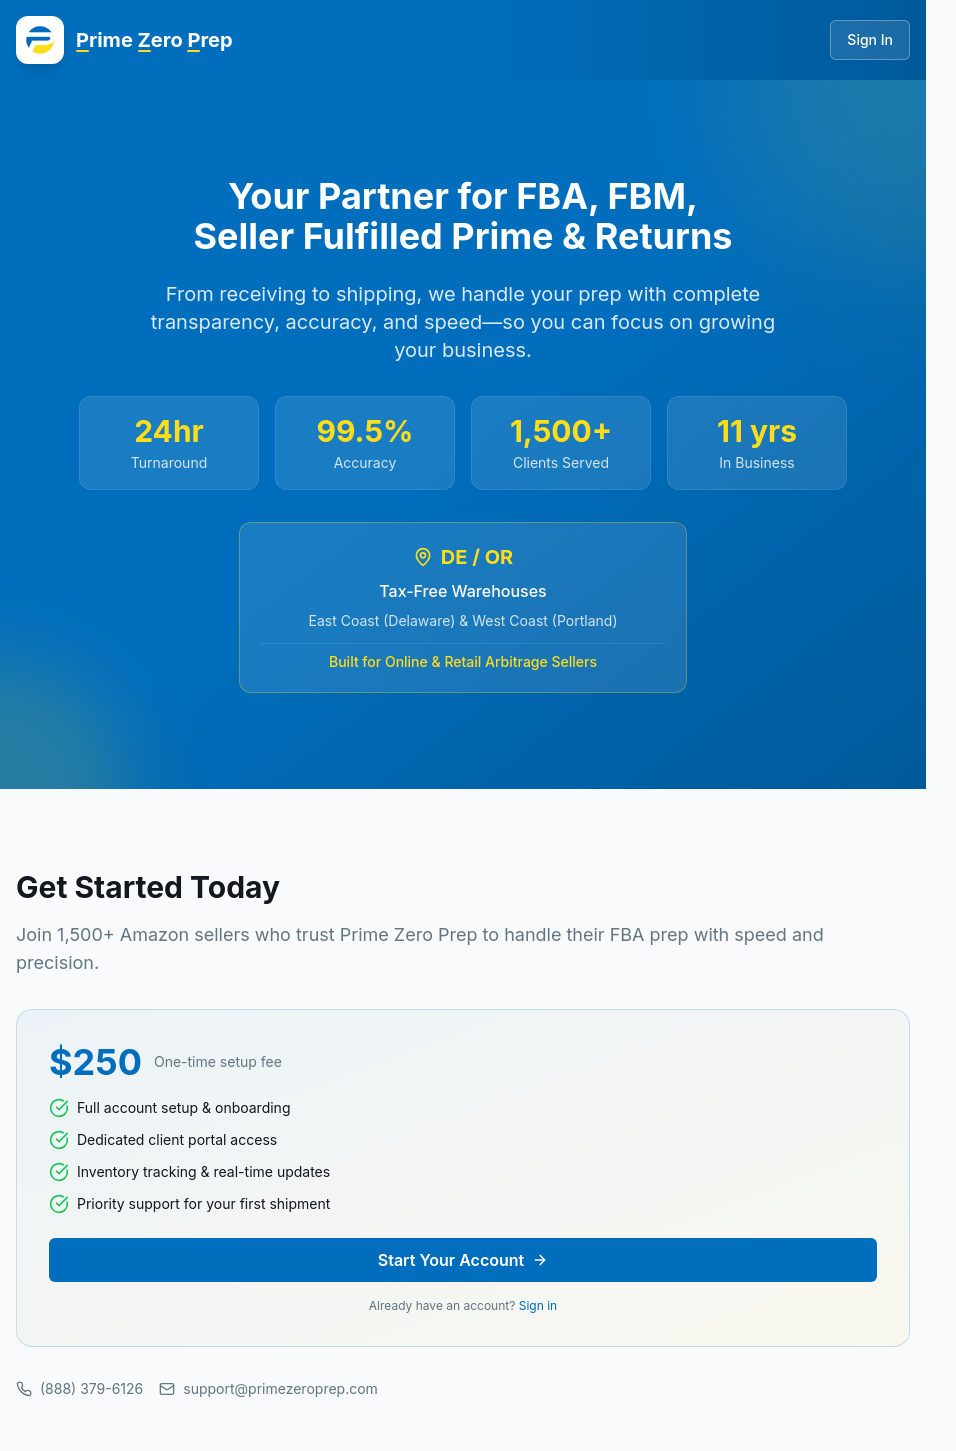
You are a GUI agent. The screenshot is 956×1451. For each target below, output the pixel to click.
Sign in (538, 1305)
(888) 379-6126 (79, 1388)
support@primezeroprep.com (268, 1388)
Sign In (870, 39)
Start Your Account (463, 1260)
